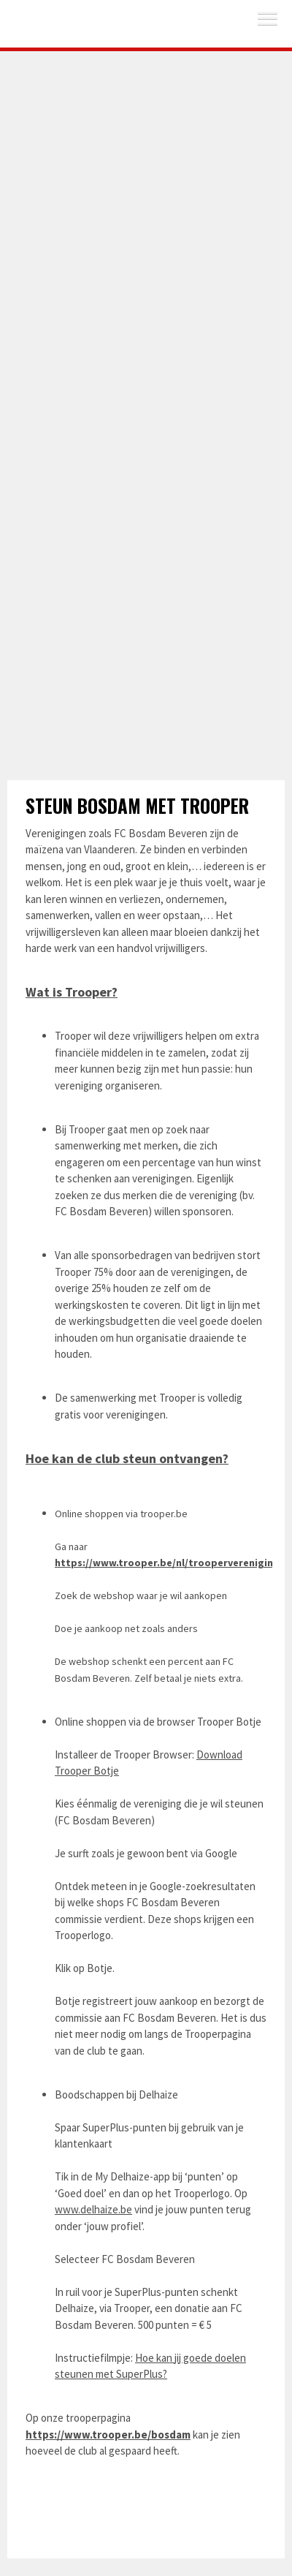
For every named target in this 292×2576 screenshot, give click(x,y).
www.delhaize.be (93, 2209)
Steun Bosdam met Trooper (137, 805)
